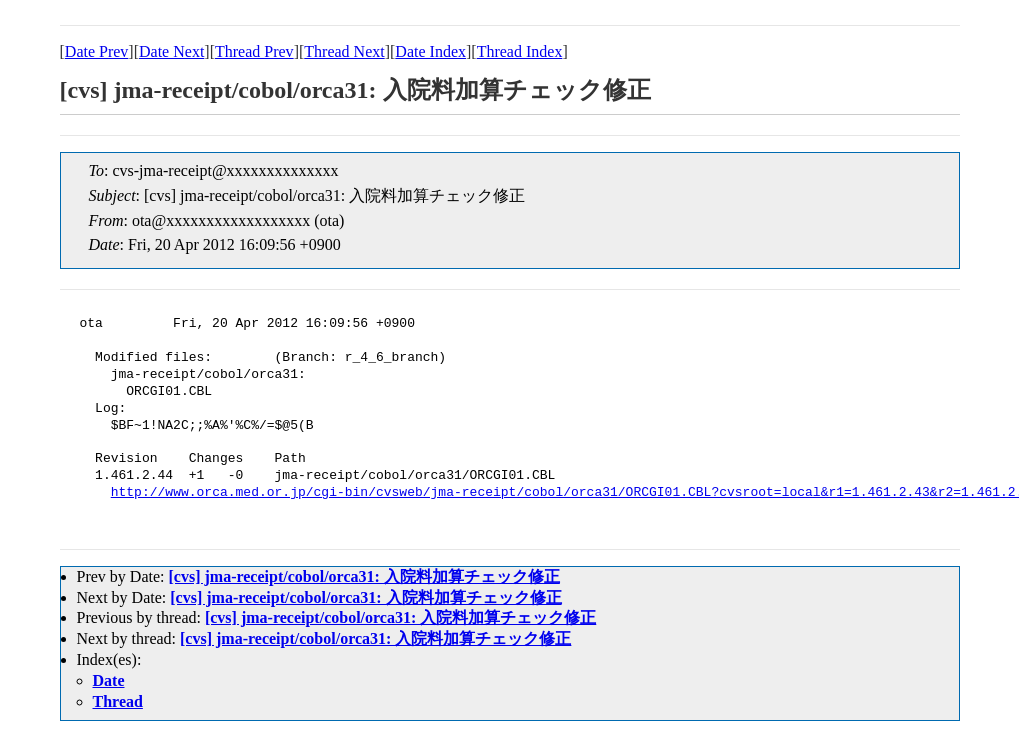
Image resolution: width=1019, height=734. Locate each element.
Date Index (430, 51)
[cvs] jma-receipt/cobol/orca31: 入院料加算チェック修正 (363, 576)
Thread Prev (254, 51)
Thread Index (520, 51)
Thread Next (344, 51)
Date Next (171, 51)
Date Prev (97, 51)
